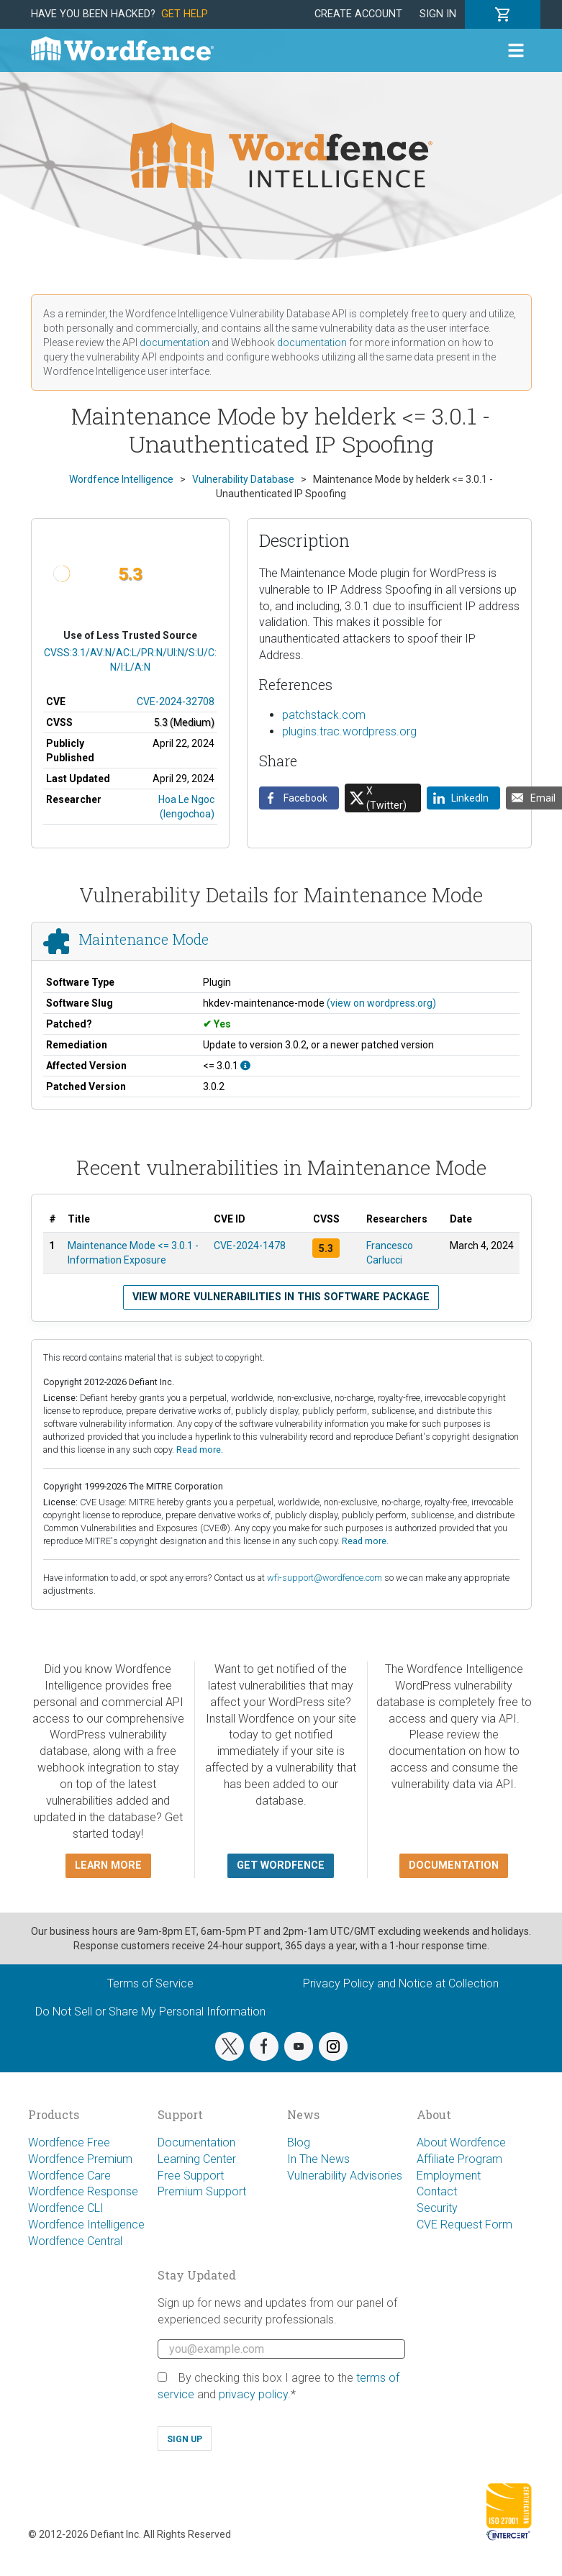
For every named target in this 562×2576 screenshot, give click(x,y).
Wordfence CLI (66, 2208)
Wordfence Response (83, 2191)
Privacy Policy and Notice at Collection (401, 1983)
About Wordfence (461, 2142)
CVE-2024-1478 (250, 1245)
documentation (174, 342)
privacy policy (253, 2394)
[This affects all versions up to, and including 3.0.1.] (245, 1065)
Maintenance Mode (143, 939)
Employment (449, 2175)
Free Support (191, 2175)
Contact (437, 2191)
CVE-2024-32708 (175, 701)
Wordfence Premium (80, 2159)
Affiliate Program (459, 2159)
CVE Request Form (464, 2224)
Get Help (184, 14)
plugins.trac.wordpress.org (349, 731)
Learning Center (197, 2159)
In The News (318, 2159)
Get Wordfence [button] (281, 1865)
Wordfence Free (69, 2142)
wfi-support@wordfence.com (324, 1577)
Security (437, 2208)
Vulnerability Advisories (344, 2175)
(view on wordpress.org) (381, 1003)
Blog (298, 2142)
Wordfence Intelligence (86, 2224)
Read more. (199, 1449)
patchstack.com (324, 715)
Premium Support (202, 2191)
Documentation (196, 2142)
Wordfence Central (75, 2241)
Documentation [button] (454, 1865)
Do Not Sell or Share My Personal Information (150, 2011)
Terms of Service (150, 1983)
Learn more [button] (108, 1865)
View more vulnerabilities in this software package (281, 1297)
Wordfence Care (69, 2175)
